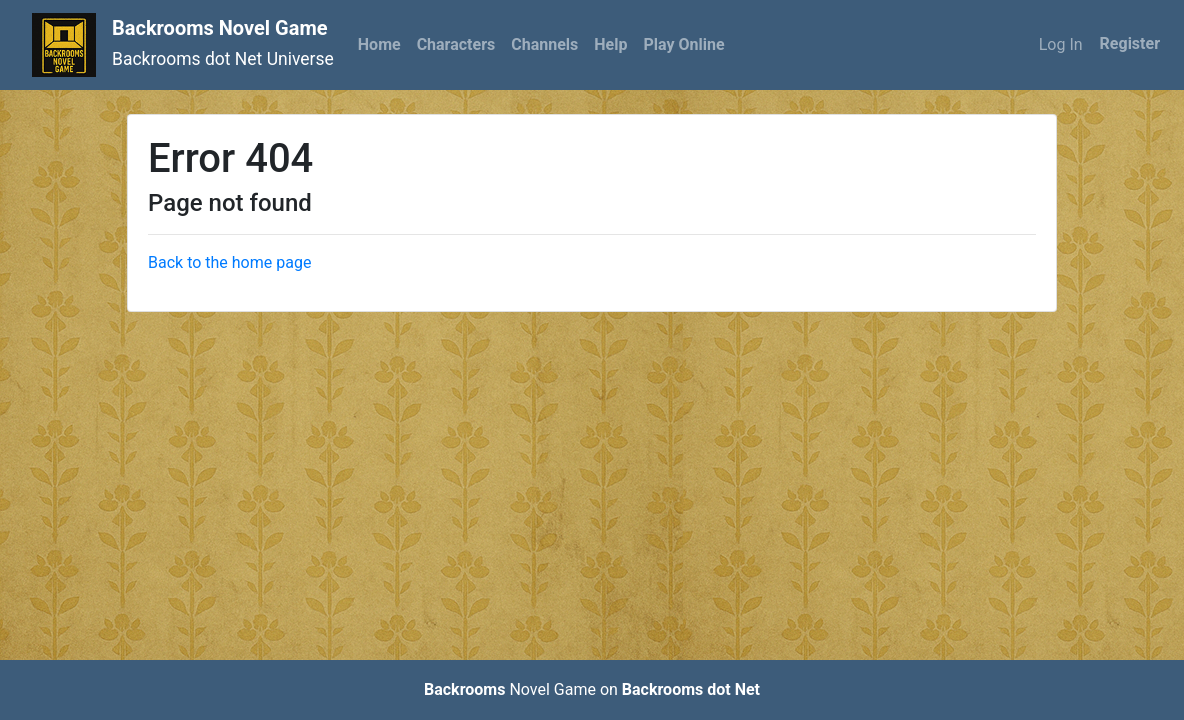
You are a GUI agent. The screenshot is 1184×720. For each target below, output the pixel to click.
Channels (544, 44)
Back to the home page (229, 262)
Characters (456, 44)
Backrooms (464, 689)
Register (1130, 43)
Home (379, 44)
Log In (1061, 44)
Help (610, 44)
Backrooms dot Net (691, 689)
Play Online (683, 44)
